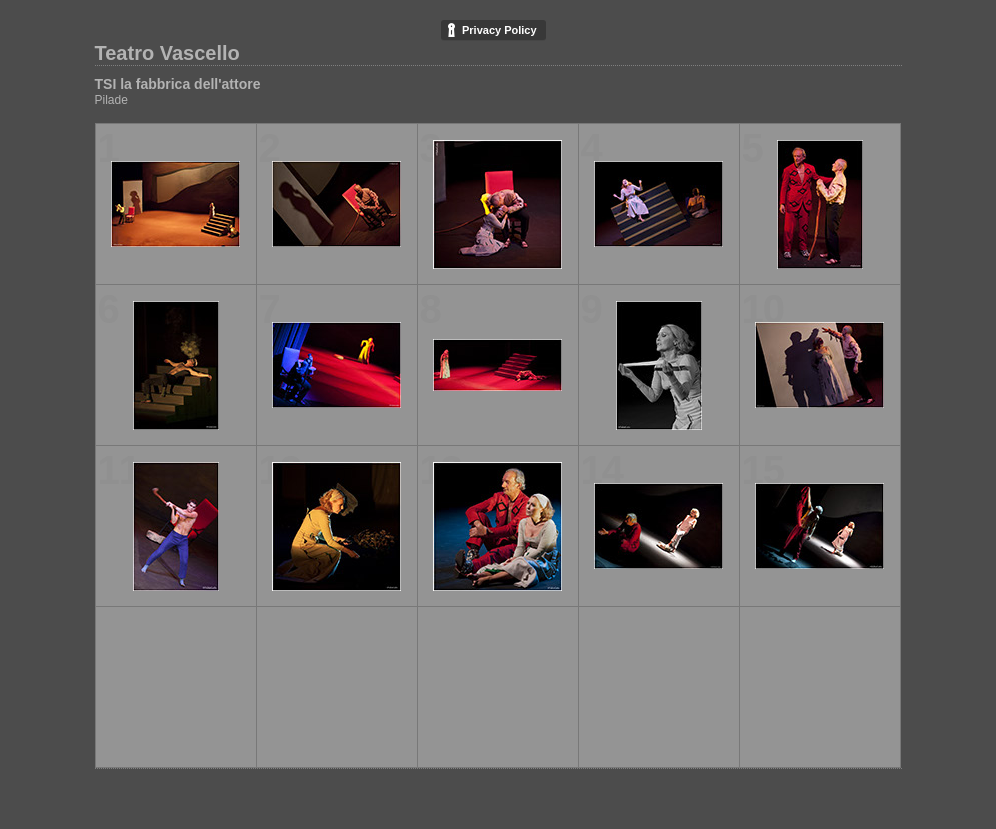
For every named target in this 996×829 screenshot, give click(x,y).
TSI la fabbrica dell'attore (178, 84)
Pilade (111, 100)
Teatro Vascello (167, 53)
